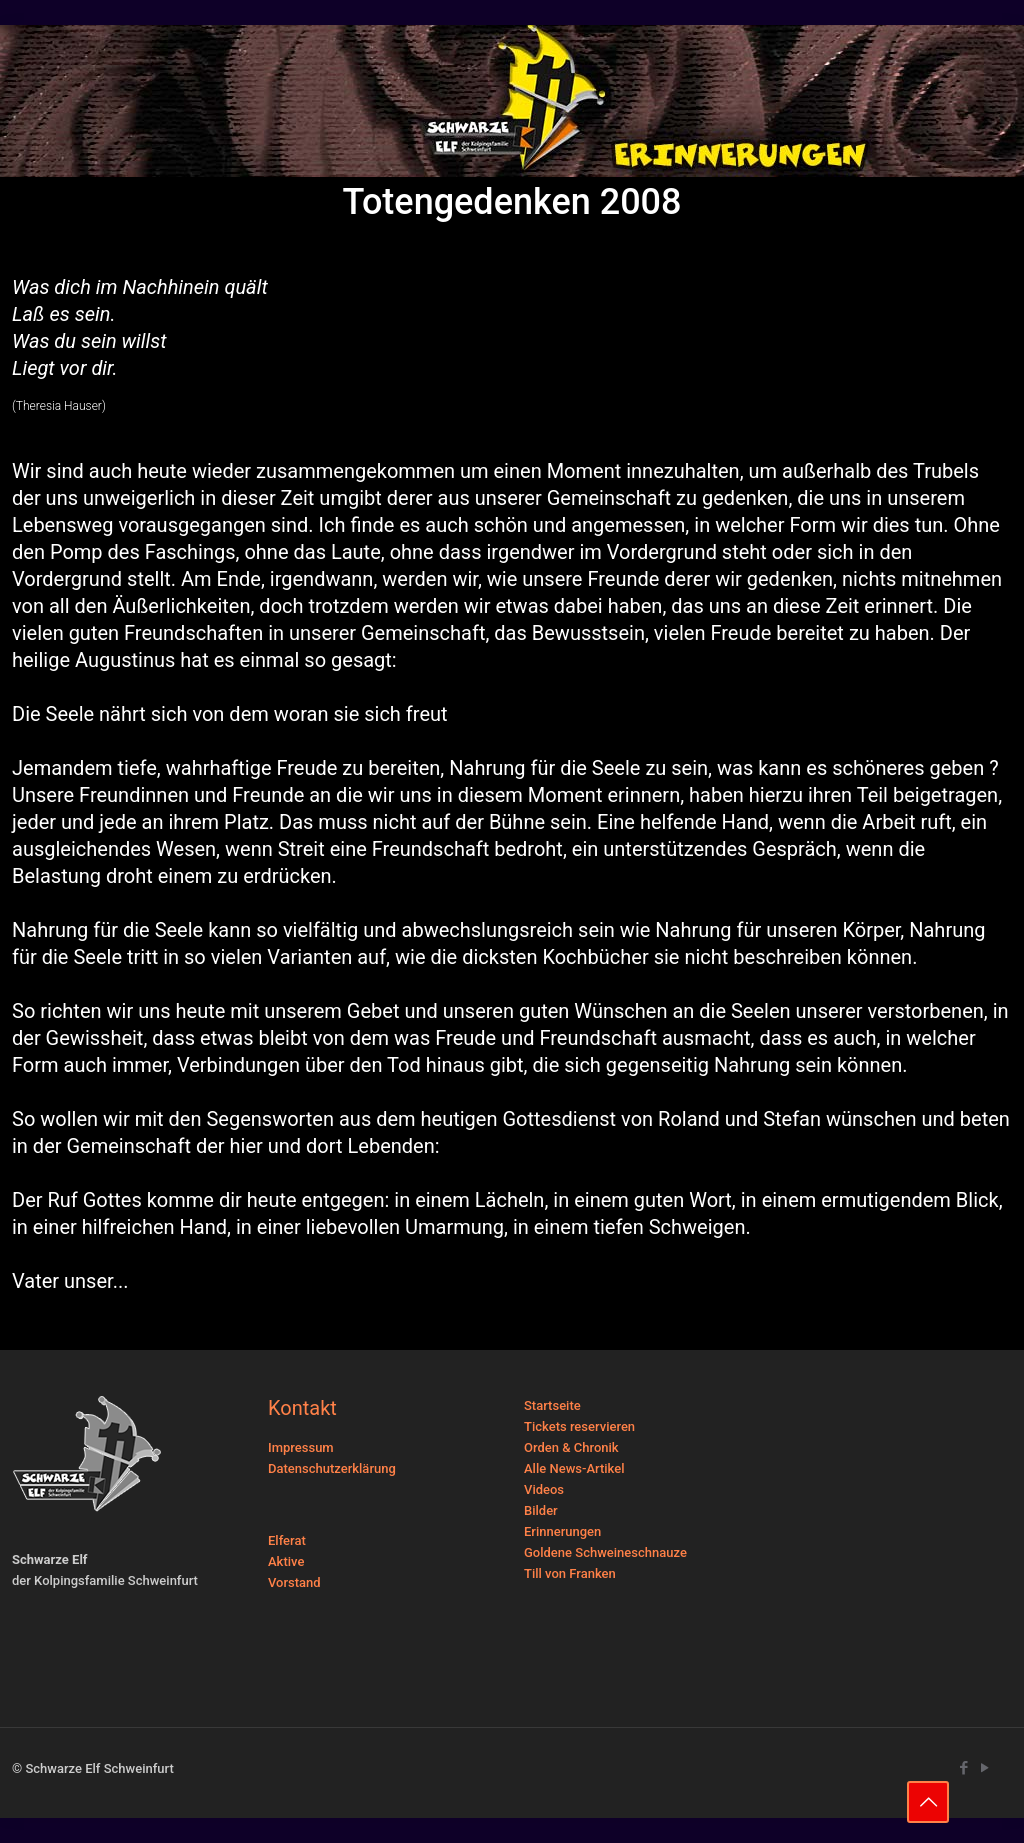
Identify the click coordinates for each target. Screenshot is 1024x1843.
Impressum (301, 1447)
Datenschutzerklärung (332, 1468)
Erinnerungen (562, 1531)
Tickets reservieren (579, 1426)
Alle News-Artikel (574, 1468)
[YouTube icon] (984, 1768)
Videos (544, 1489)
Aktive (286, 1561)
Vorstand (294, 1582)
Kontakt (302, 1408)
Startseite (552, 1405)
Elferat (287, 1540)
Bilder (541, 1510)
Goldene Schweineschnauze (605, 1552)
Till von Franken (570, 1573)
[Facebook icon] (963, 1768)
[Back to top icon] (928, 1802)
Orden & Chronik (571, 1447)
